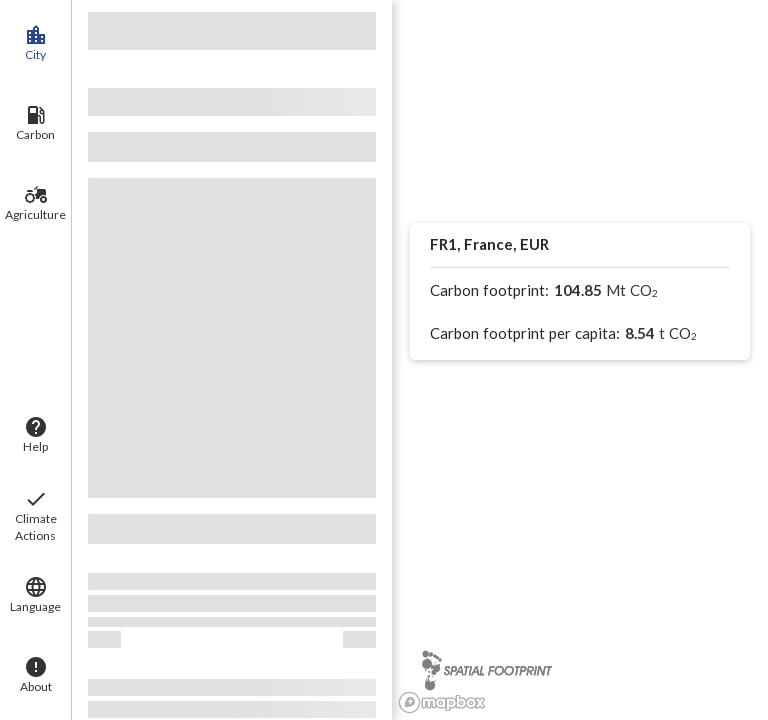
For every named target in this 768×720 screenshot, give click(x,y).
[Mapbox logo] (442, 702)
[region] (580, 360)
